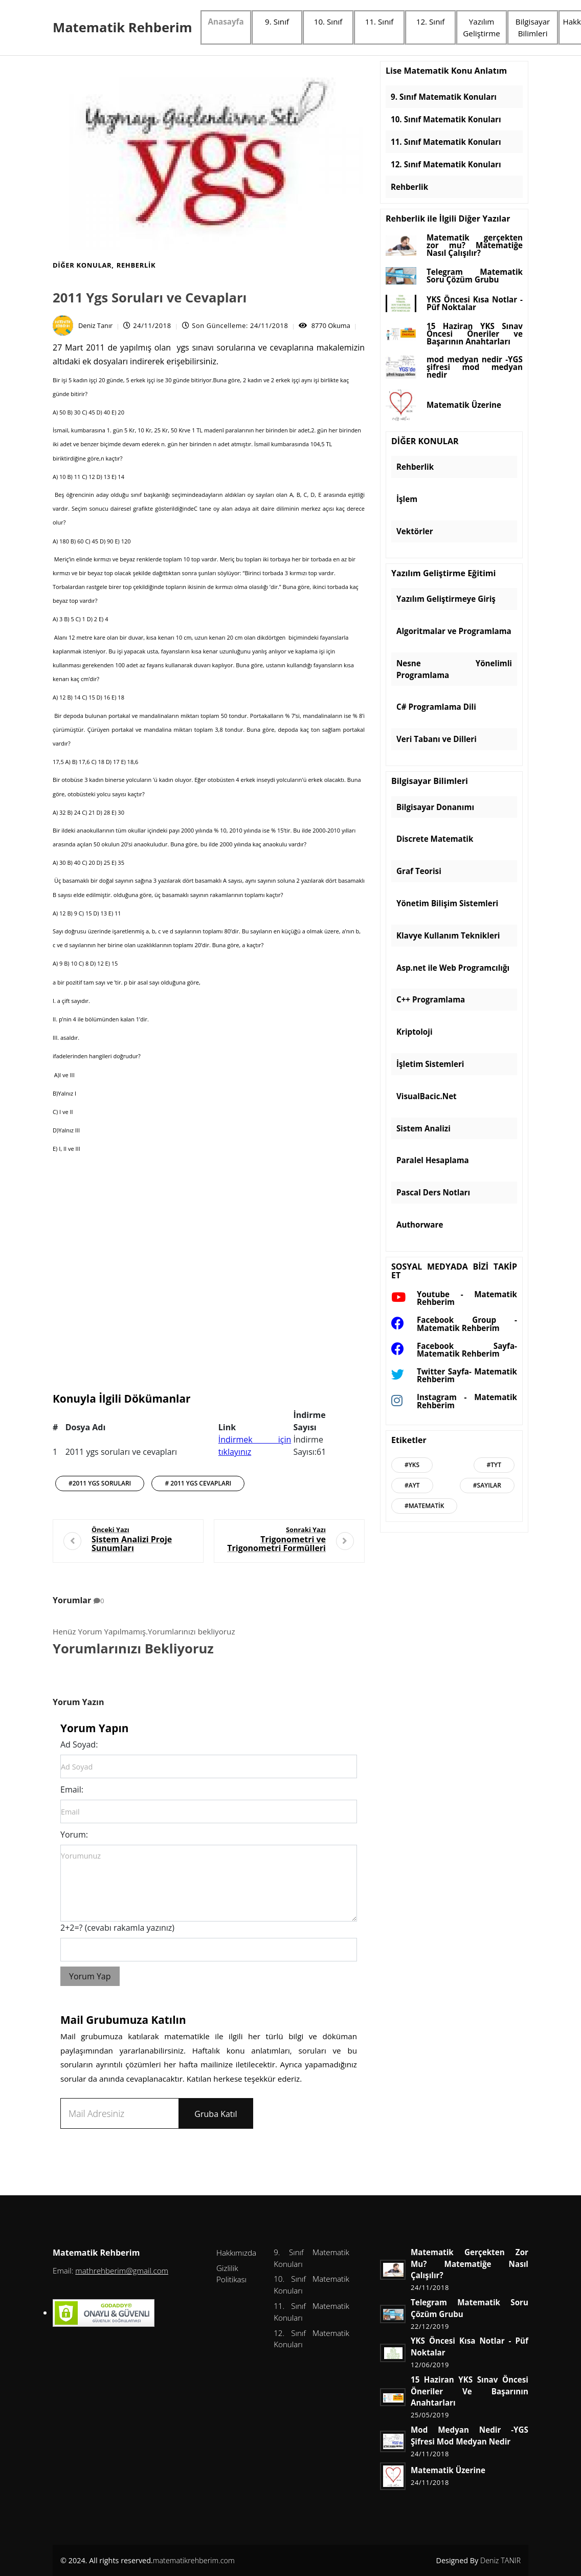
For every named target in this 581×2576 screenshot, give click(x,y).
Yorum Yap (90, 1976)
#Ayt (412, 1485)
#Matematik (424, 1505)
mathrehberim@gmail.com (121, 2270)
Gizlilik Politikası (231, 2274)
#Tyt (494, 1464)
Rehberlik (136, 265)
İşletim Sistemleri (430, 1064)
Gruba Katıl (215, 2114)
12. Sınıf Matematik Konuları (446, 164)
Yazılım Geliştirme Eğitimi (443, 573)
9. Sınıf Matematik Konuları (444, 97)
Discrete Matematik (434, 839)
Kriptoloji (414, 1032)
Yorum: (74, 1834)
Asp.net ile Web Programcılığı (452, 968)
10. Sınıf (328, 21)
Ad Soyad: (79, 1744)
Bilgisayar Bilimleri (533, 27)
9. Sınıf (277, 21)
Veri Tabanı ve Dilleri (436, 739)
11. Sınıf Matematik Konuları (446, 142)
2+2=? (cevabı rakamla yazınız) (117, 1927)
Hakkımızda (236, 2252)
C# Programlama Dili (436, 707)
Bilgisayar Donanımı (435, 807)
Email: (71, 1789)
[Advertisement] (209, 1282)
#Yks (412, 1464)
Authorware (419, 1224)
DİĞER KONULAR (82, 265)
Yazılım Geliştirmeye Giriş (446, 599)
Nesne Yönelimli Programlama (454, 669)
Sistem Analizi (423, 1128)
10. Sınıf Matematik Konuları (446, 119)
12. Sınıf (430, 21)
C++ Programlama (430, 999)
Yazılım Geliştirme (481, 27)
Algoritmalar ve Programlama (453, 631)
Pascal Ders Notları (433, 1192)
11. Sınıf (379, 21)
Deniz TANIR (500, 2560)
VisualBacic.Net (426, 1096)
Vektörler (414, 531)
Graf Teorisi (418, 871)
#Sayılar (487, 1485)
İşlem (406, 499)
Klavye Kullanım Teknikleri (448, 935)
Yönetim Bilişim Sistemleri (447, 903)
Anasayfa (226, 21)
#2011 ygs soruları (100, 1483)
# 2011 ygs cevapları (198, 1483)
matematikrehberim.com (194, 2560)
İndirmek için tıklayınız (254, 1445)
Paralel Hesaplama (432, 1160)
